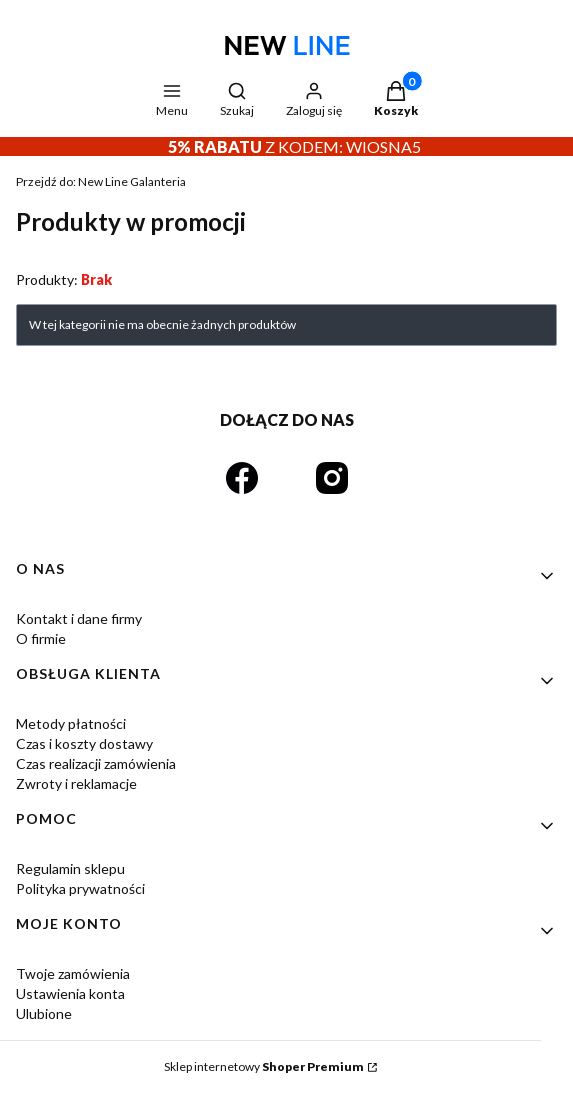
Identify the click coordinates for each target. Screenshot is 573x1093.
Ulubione (44, 1013)
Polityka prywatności (80, 888)
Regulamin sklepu (70, 868)
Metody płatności (71, 723)
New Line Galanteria (101, 181)
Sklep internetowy (264, 1066)
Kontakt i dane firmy (79, 618)
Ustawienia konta (70, 993)
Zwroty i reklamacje (76, 783)
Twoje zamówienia (73, 973)
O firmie (41, 638)
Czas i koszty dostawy (84, 743)
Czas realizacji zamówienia (96, 763)
